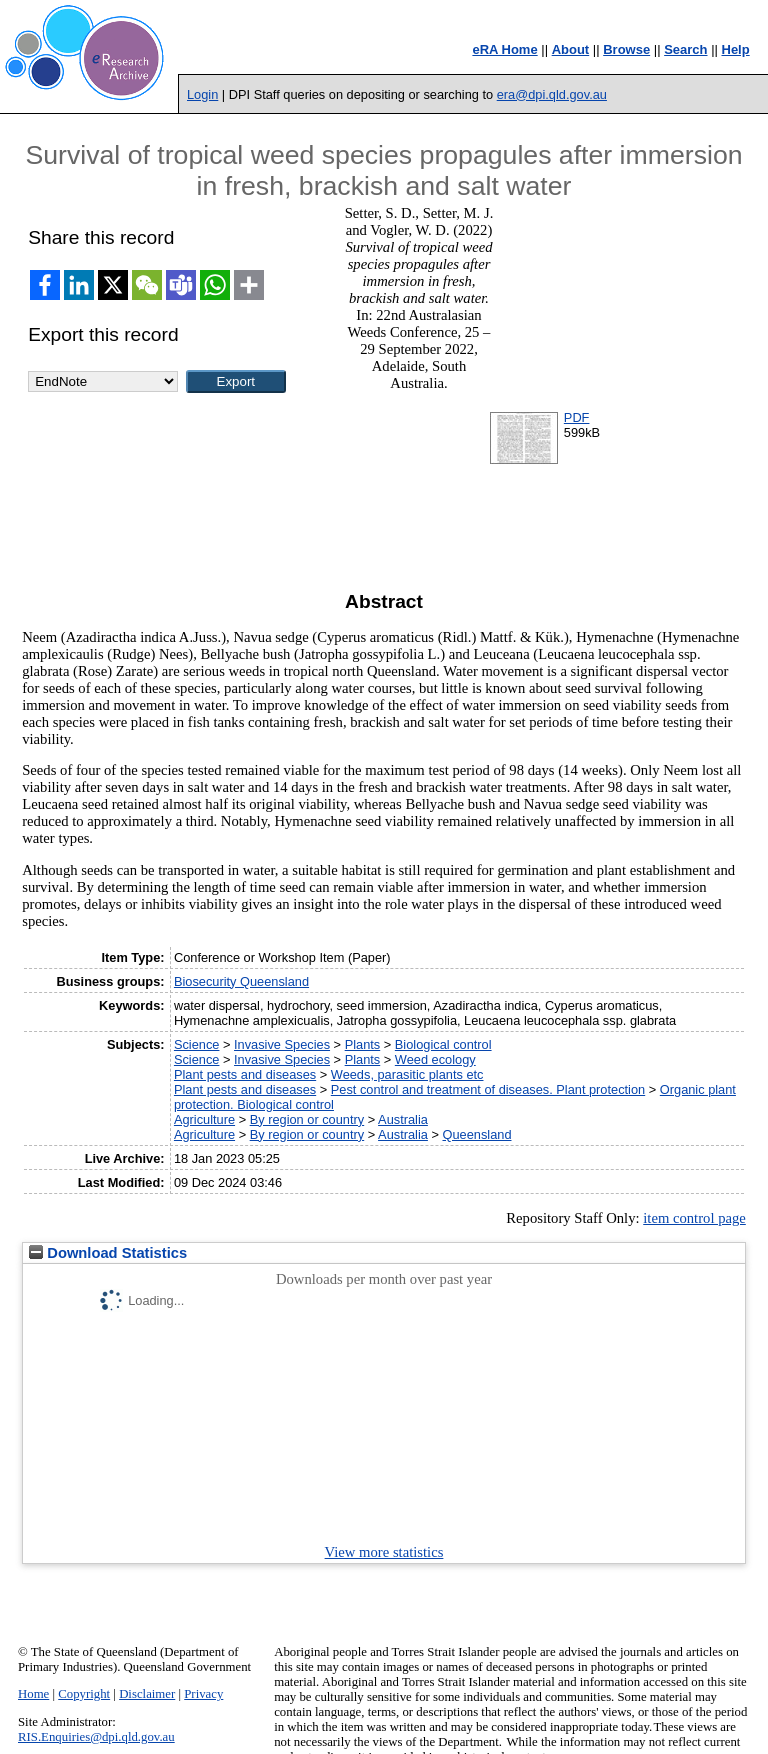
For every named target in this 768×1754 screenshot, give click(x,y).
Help (736, 49)
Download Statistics (108, 1253)
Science (197, 1044)
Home (33, 1694)
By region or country (307, 1119)
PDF (577, 417)
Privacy (203, 1694)
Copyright (84, 1694)
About (571, 49)
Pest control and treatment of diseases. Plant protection (488, 1089)
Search (685, 49)
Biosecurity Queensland (241, 981)
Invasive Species (282, 1044)
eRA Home (504, 49)
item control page (694, 1218)
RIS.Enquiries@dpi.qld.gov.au (96, 1737)
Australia (403, 1119)
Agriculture (204, 1119)
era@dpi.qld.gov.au (552, 94)
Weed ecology (435, 1059)
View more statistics (384, 1552)
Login (202, 94)
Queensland (476, 1134)
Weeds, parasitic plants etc (407, 1074)
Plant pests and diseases (245, 1074)
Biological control (443, 1044)
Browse (626, 49)
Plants (363, 1044)
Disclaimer (147, 1694)
